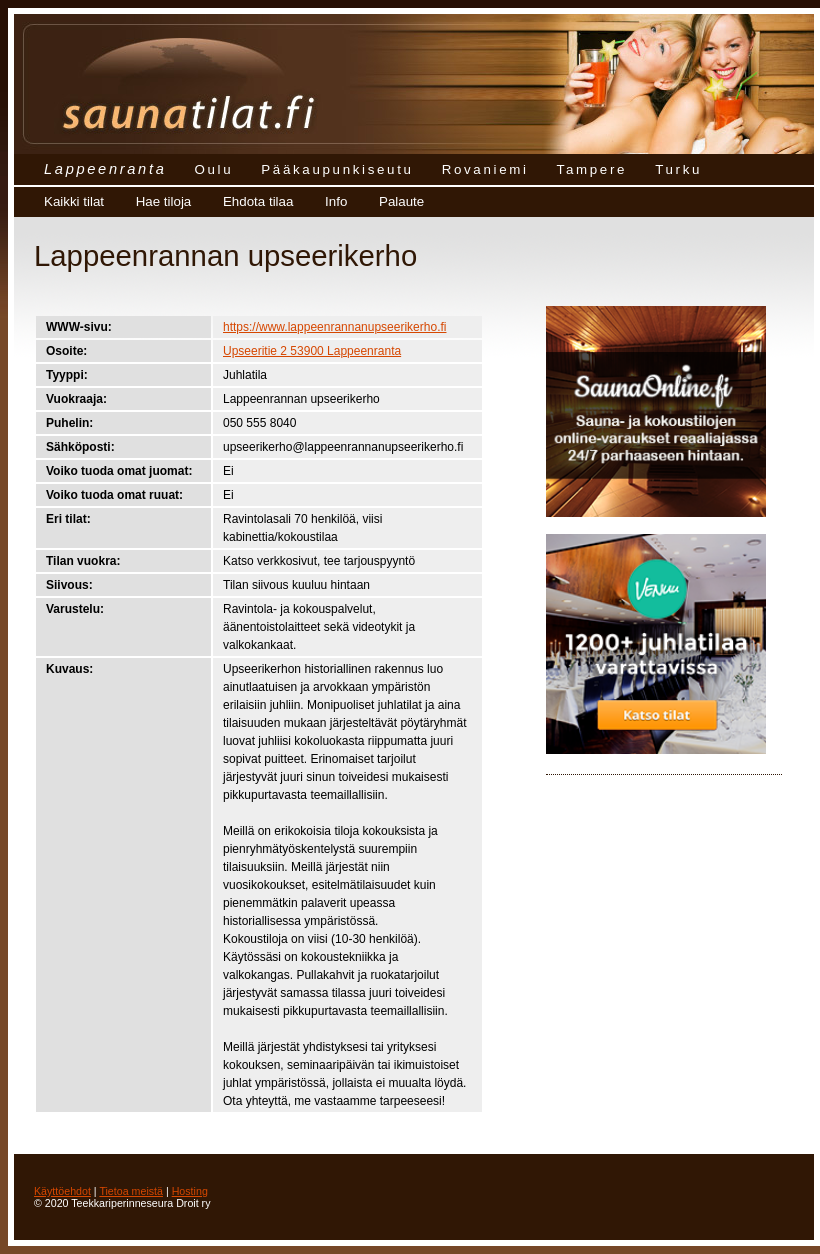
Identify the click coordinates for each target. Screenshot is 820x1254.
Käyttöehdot (62, 1191)
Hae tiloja (164, 201)
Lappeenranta (105, 169)
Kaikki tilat (74, 201)
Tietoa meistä (131, 1191)
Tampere (592, 169)
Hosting (190, 1191)
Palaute (401, 201)
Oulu (213, 169)
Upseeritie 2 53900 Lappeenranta (312, 351)
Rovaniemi (485, 169)
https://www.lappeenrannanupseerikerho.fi (334, 327)
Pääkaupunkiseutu (337, 169)
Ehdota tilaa (258, 201)
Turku (678, 169)
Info (336, 201)
